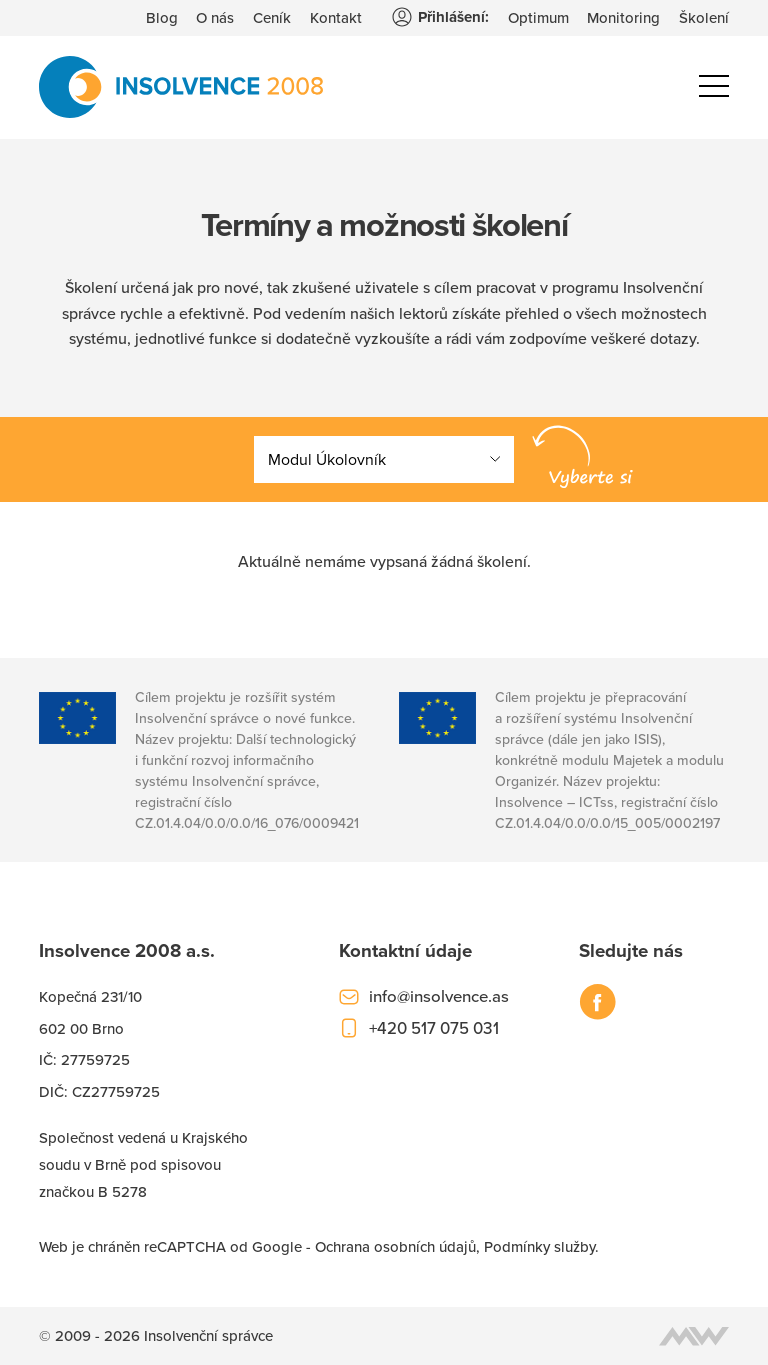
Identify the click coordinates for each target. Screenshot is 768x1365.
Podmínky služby (539, 1246)
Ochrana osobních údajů (395, 1246)
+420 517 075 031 (434, 1028)
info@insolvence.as (439, 996)
